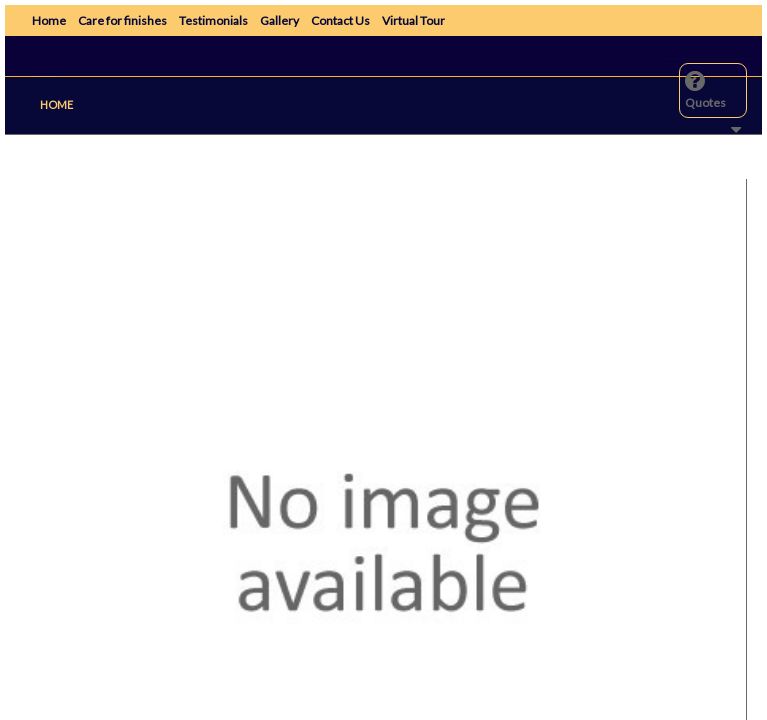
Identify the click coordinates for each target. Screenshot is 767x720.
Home (49, 20)
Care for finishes (122, 20)
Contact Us (340, 20)
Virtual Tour (413, 20)
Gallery (279, 20)
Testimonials (213, 20)
